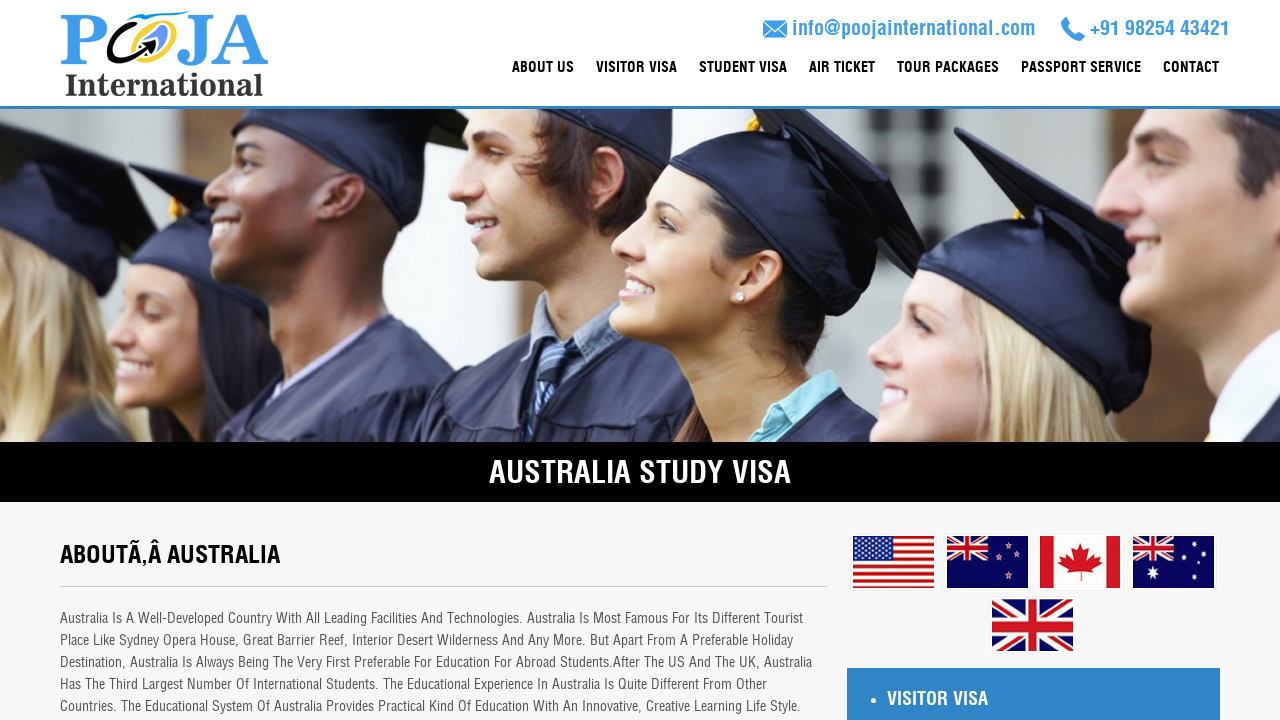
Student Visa (743, 67)
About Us (543, 67)
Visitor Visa (636, 67)
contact (1191, 67)
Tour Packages (948, 67)
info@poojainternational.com (899, 28)
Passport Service (1081, 67)
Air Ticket (842, 67)
